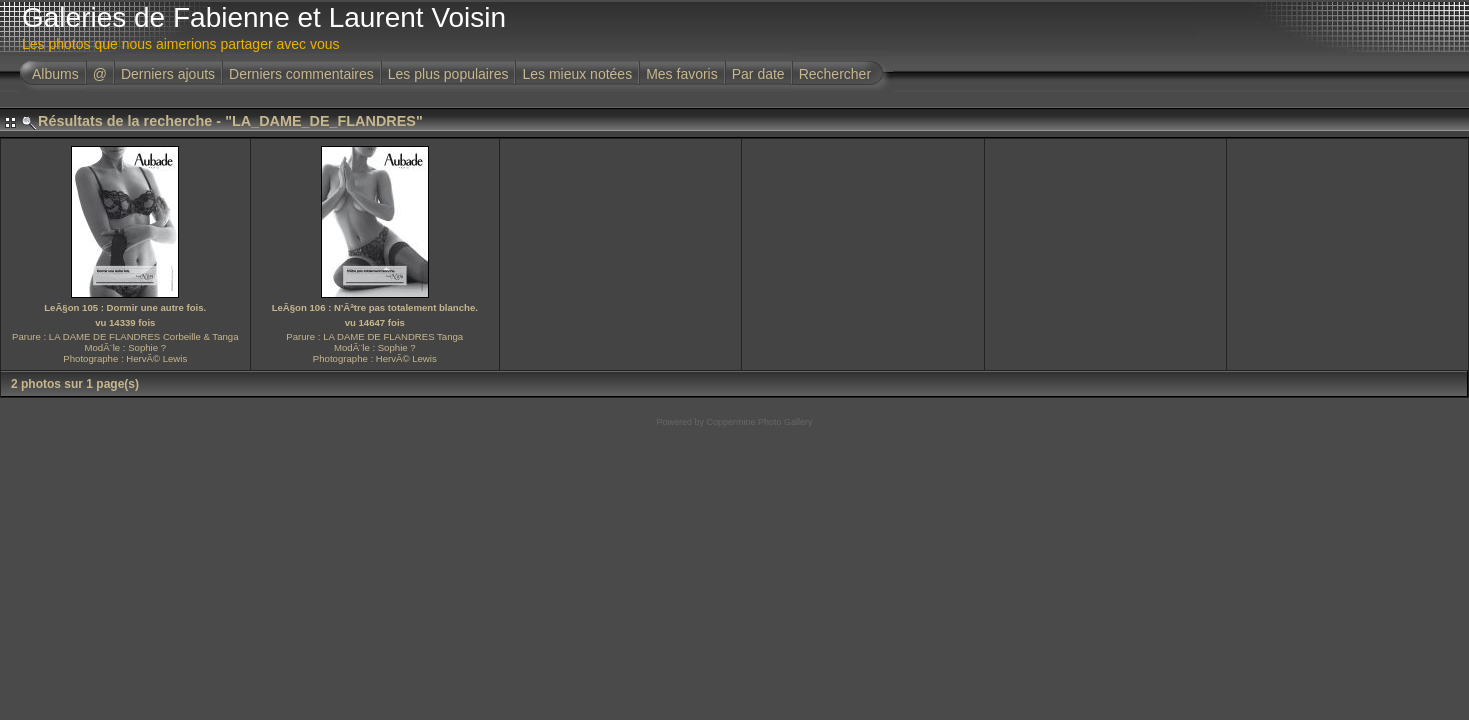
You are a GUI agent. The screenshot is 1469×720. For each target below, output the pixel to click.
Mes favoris (682, 74)
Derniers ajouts (168, 74)
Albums (55, 74)
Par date (758, 74)
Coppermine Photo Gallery (759, 422)
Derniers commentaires (301, 74)
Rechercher (835, 74)
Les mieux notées (577, 74)
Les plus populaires (448, 74)
